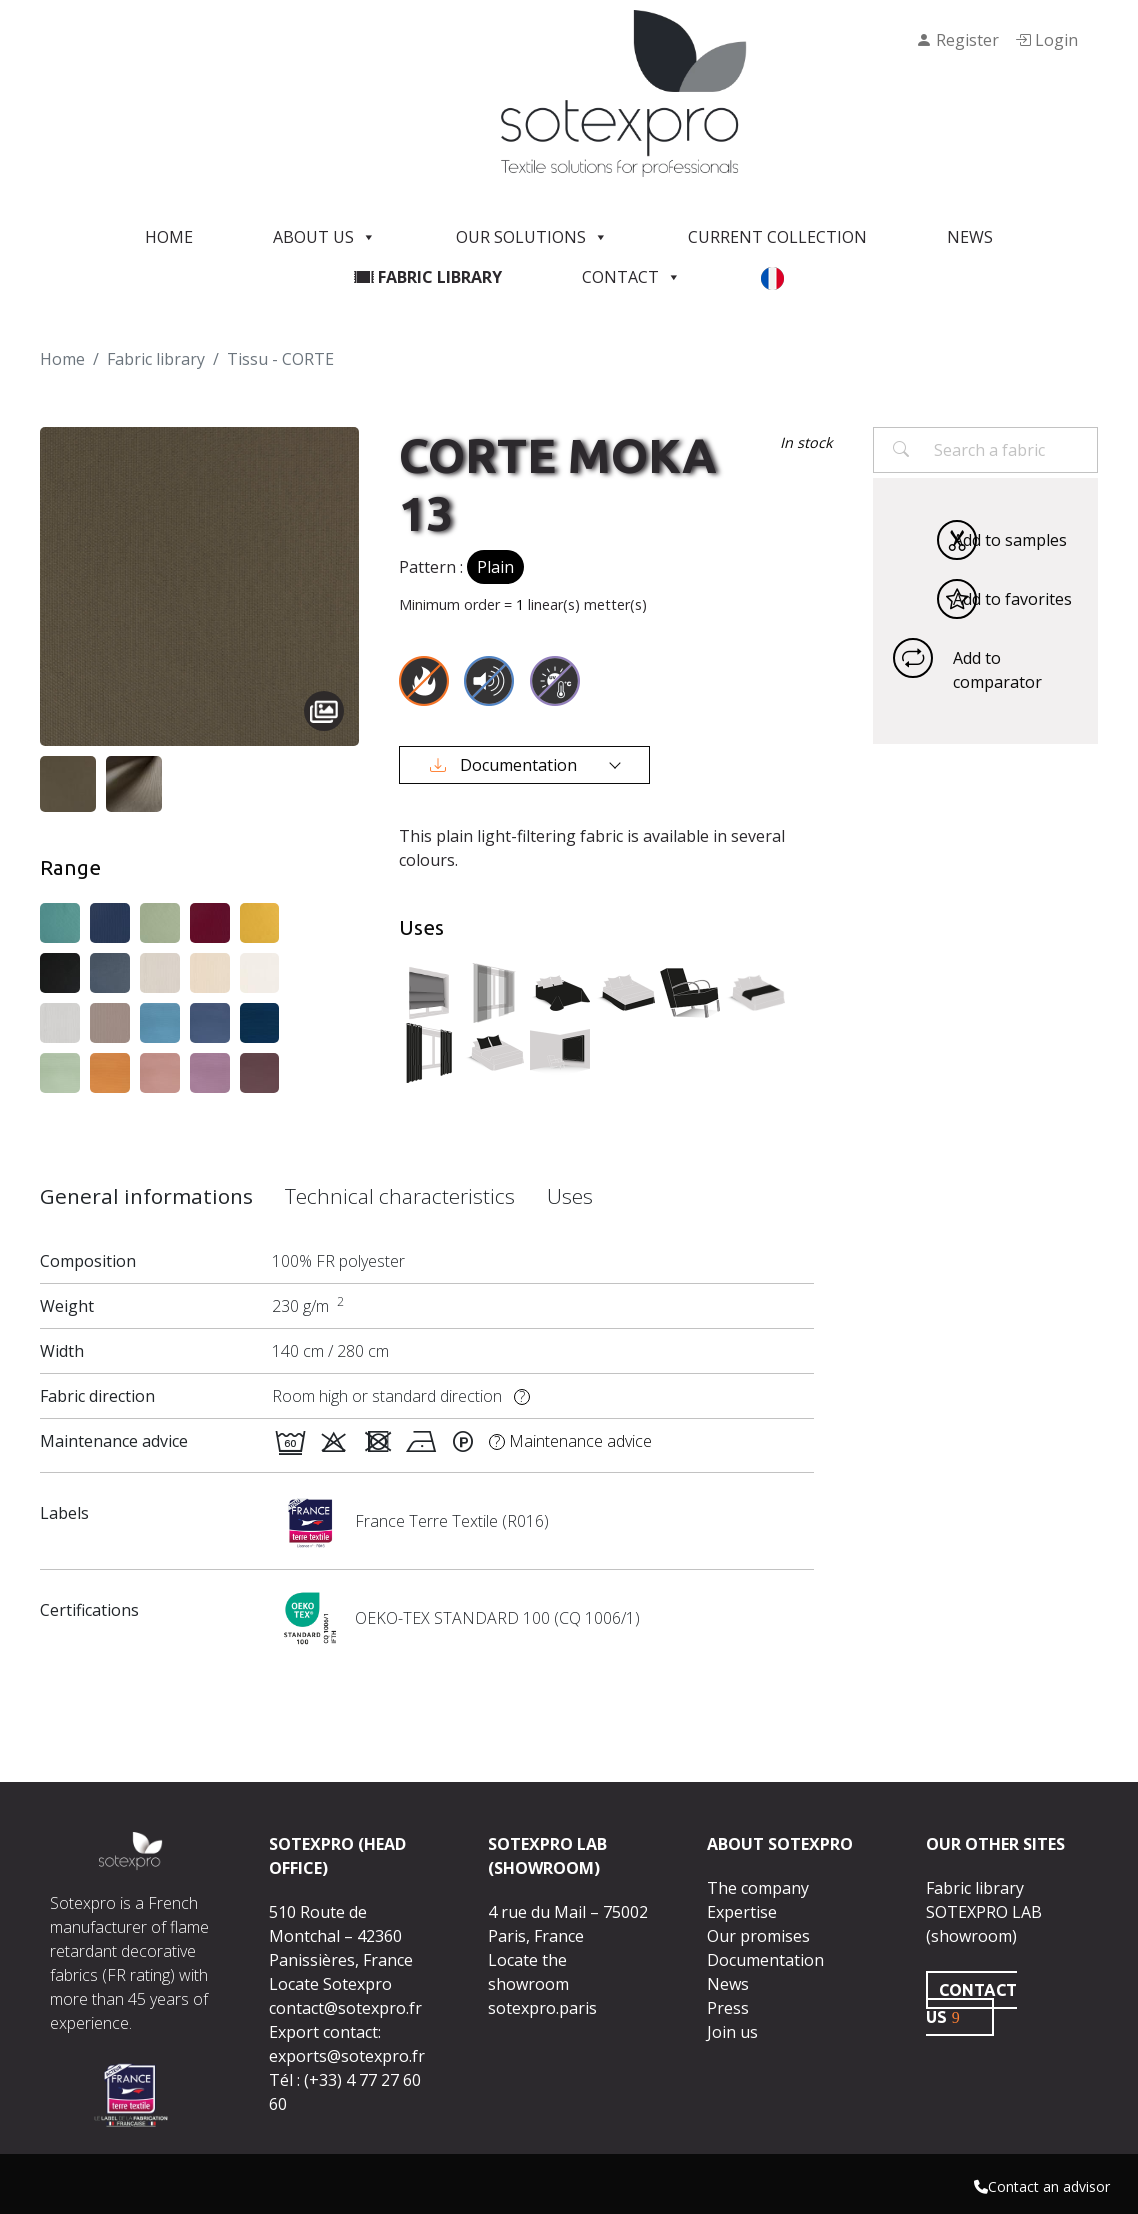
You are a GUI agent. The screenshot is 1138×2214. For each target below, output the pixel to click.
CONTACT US (971, 2003)
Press (728, 2008)
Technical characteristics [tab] (400, 1196)
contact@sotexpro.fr (345, 2008)
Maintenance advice (570, 1441)
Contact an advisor (1042, 2186)
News (970, 237)
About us (324, 237)
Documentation (505, 765)
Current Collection (777, 237)
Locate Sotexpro (330, 1984)
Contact (631, 277)
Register (957, 40)
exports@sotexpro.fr (347, 2056)
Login (1046, 40)
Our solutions (532, 237)
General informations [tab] (146, 1196)
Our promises (758, 1936)
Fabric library (428, 277)
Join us (732, 2032)
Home (169, 237)
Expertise (742, 1912)
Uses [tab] (570, 1196)
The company (758, 1888)
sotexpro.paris (542, 2008)
